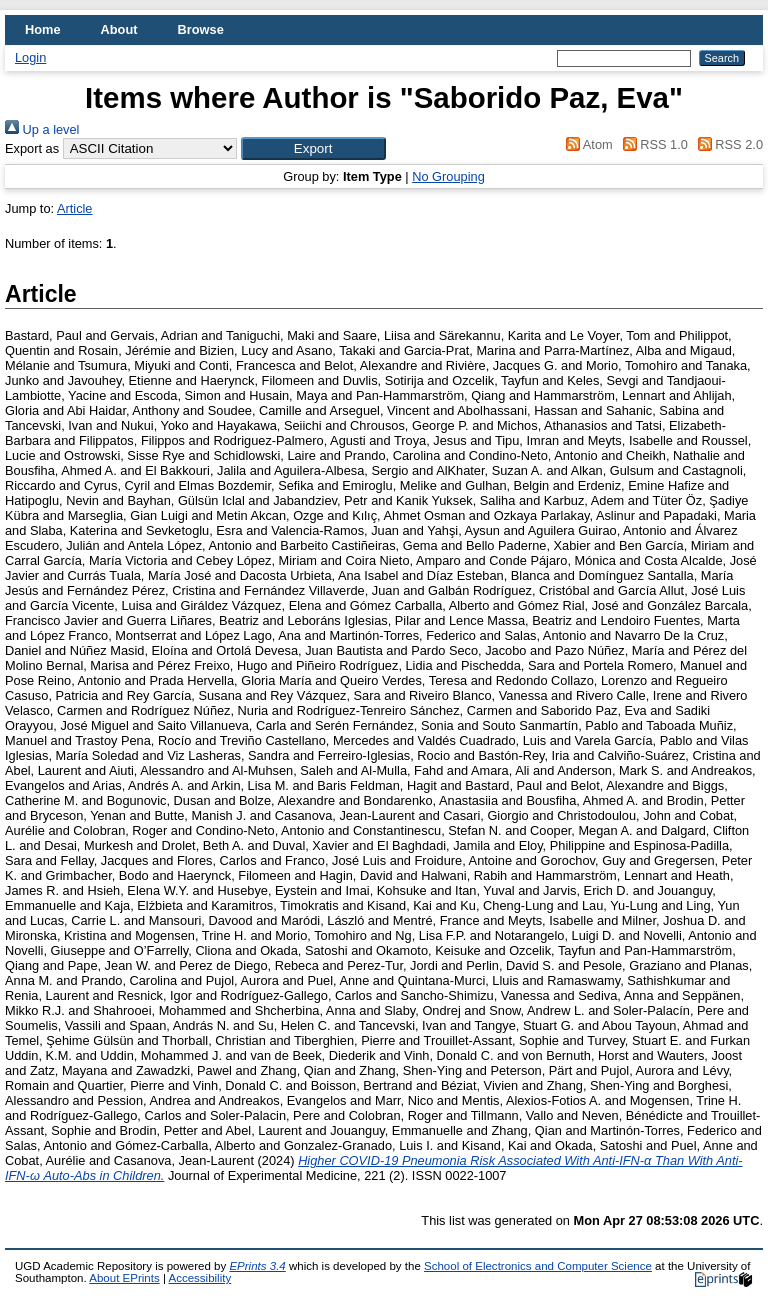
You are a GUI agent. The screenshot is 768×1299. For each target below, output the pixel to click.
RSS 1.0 (652, 144)
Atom (586, 144)
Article (75, 208)
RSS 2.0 (727, 144)
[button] (313, 148)
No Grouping (448, 176)
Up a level (42, 129)
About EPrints (124, 1278)
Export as (32, 148)
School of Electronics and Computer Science (538, 1266)
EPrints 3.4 (257, 1266)
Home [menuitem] (43, 29)
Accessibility (199, 1278)
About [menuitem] (119, 29)
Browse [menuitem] (201, 29)
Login (30, 57)
